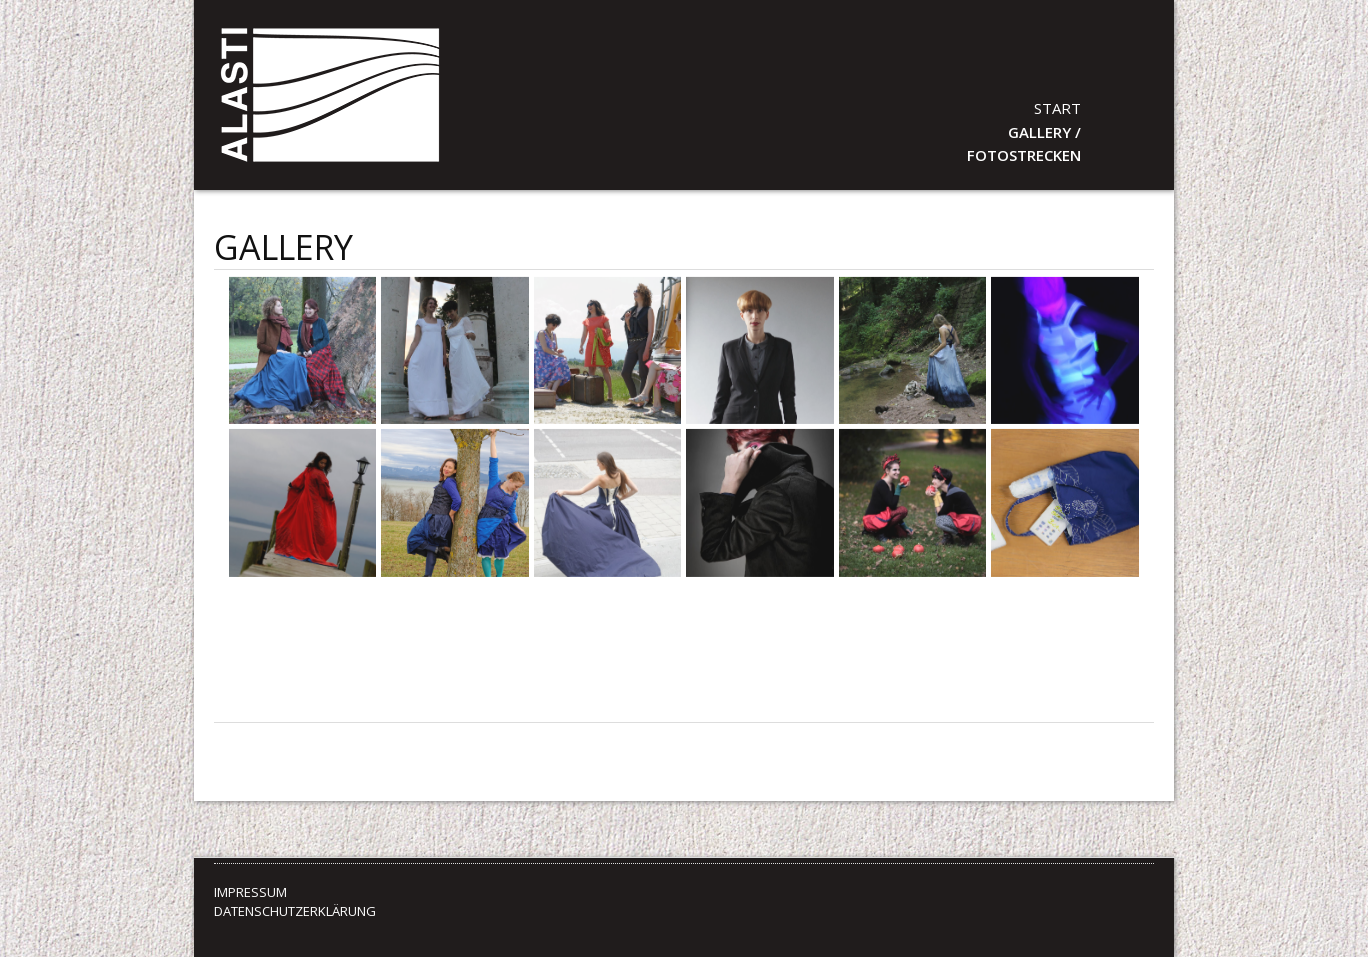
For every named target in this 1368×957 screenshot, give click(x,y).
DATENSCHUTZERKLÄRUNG (295, 911)
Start (1057, 108)
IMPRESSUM (250, 892)
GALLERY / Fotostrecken (1024, 143)
